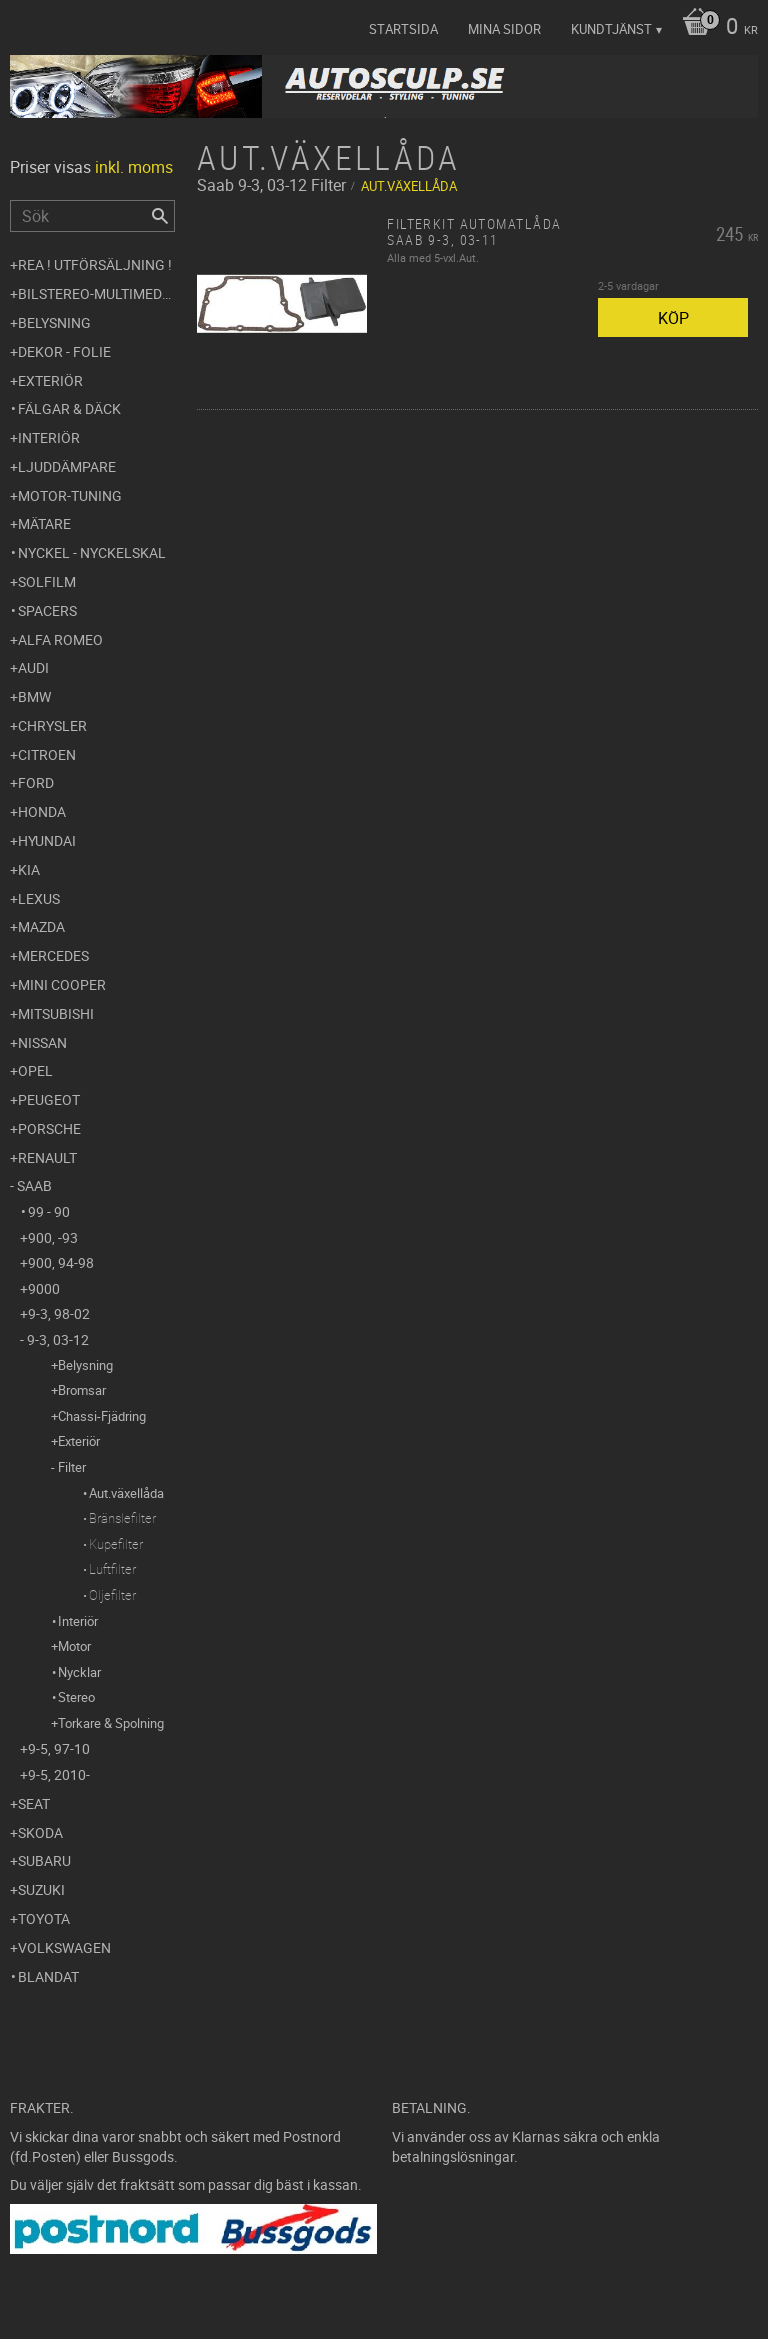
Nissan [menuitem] (42, 1042)
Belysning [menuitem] (54, 322)
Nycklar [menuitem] (79, 1672)
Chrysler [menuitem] (52, 725)
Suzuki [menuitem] (41, 1889)
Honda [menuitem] (42, 811)
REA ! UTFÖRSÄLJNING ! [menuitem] (95, 264)
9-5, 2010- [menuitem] (59, 1774)
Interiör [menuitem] (49, 437)
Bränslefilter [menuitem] (122, 1518)
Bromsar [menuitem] (82, 1390)
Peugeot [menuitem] (49, 1099)
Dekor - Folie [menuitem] (64, 351)
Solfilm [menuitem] (47, 581)
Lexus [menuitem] (39, 898)
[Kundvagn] (715, 28)
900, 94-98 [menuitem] (61, 1262)
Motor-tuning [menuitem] (70, 495)
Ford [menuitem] (36, 782)
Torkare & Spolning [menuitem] (111, 1723)
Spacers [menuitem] (47, 610)
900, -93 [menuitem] (53, 1237)
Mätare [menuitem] (44, 523)
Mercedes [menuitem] (53, 955)
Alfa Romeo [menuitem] (60, 639)
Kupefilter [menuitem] (116, 1544)
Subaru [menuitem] (44, 1860)
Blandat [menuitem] (48, 1976)
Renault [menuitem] (47, 1157)
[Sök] (160, 216)
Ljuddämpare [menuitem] (67, 466)
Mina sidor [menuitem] (504, 29)
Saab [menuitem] (34, 1185)
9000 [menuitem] (44, 1288)
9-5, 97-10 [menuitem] (59, 1748)
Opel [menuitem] (35, 1070)
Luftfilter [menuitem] (112, 1569)
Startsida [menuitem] (403, 29)
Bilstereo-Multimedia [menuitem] (96, 293)
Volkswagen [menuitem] (64, 1947)
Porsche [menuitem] (49, 1128)
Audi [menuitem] (33, 667)
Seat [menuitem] (34, 1803)
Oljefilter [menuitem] (112, 1595)
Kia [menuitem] (29, 869)
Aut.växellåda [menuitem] (126, 1493)
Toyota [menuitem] (44, 1918)
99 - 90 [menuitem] (49, 1211)
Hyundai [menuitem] (47, 840)
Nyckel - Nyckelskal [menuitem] (92, 552)
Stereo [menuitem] (76, 1697)
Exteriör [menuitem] (50, 380)
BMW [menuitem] (34, 696)
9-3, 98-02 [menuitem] (59, 1313)
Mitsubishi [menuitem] (56, 1013)
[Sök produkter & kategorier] (92, 216)
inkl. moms (134, 167)
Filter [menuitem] (72, 1467)
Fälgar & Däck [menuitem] (69, 408)
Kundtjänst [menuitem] (611, 29)
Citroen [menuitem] (47, 754)
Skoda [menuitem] (40, 1832)
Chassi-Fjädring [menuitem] (102, 1416)
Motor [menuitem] (74, 1646)
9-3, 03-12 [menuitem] (58, 1339)
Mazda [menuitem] (41, 926)
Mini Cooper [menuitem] (62, 984)
